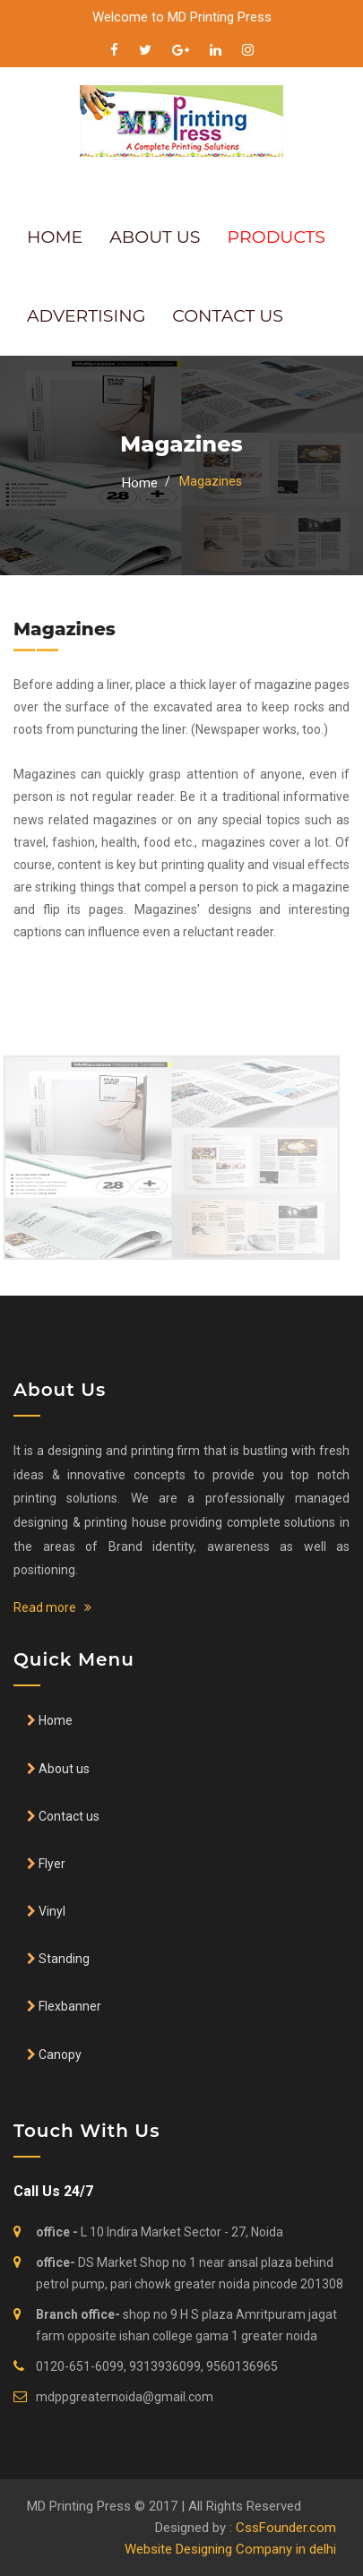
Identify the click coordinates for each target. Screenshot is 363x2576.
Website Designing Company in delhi (230, 2549)
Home (140, 483)
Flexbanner (68, 2006)
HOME (54, 237)
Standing (63, 1958)
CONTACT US (227, 316)
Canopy (59, 2054)
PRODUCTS (276, 237)
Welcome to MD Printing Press (182, 17)
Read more (52, 1607)
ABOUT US (154, 237)
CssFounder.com (286, 2528)
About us (63, 1769)
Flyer (50, 1864)
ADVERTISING (86, 316)
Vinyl (50, 1911)
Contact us (67, 1816)
